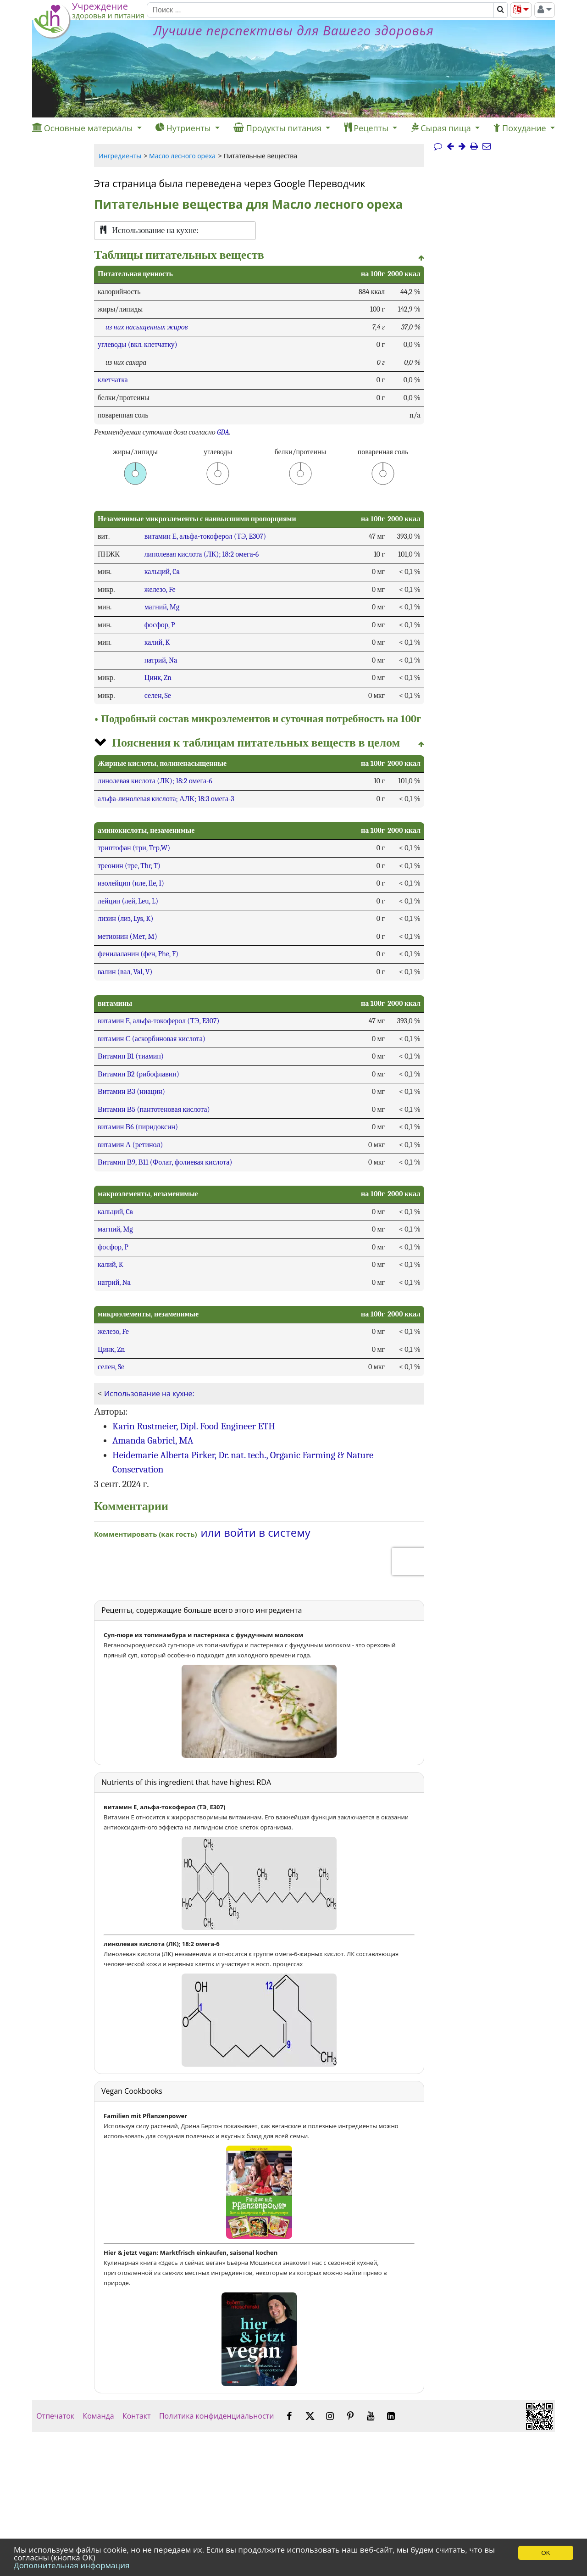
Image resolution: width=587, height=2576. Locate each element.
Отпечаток (55, 2416)
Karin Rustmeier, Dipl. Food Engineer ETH (193, 1426)
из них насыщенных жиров (146, 327)
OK (545, 2552)
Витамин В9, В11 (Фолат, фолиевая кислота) (165, 1162)
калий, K (157, 642)
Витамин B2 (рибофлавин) (138, 1074)
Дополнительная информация (71, 2565)
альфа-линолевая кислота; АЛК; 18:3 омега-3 (166, 799)
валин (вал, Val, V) (125, 972)
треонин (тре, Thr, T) (129, 866)
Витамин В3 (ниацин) (131, 1091)
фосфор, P (159, 625)
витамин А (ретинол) (130, 1145)
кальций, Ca (162, 572)
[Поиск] (320, 10)
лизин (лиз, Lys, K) (125, 918)
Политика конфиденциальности (216, 2416)
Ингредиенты (120, 155)
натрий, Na (160, 660)
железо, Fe (160, 589)
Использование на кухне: (149, 1393)
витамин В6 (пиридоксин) (138, 1127)
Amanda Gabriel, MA (152, 1440)
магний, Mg (162, 607)
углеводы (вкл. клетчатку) (137, 344)
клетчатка (113, 380)
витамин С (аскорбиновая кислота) (151, 1039)
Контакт (137, 2416)
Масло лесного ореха (182, 155)
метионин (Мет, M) (127, 936)
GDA (223, 432)
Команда (98, 2416)
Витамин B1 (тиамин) (131, 1056)
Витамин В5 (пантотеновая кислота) (154, 1109)
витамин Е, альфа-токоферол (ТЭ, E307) (205, 536)
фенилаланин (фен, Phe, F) (138, 954)
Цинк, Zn (158, 678)
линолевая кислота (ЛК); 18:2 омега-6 (201, 554)
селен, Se (157, 695)
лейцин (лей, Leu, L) (128, 901)
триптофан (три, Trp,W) (134, 848)
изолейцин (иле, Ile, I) (131, 883)
